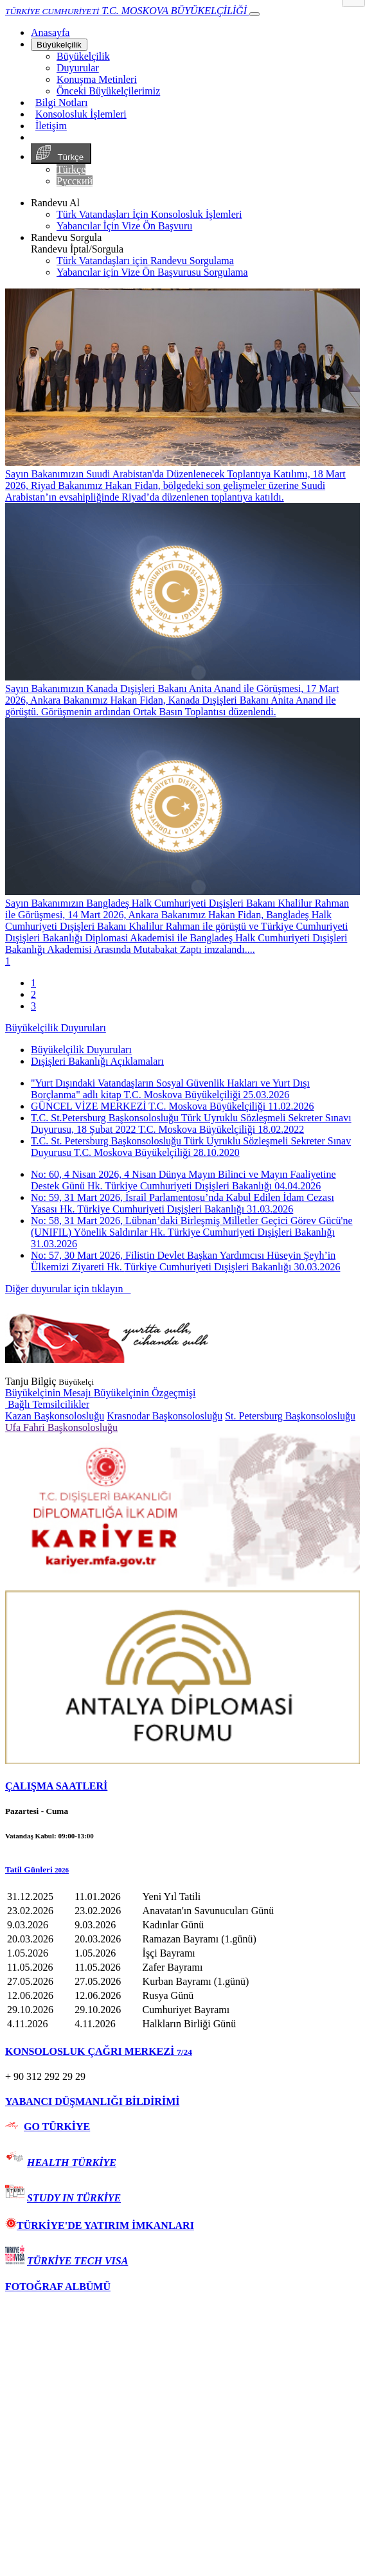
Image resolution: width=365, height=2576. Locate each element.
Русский (75, 180)
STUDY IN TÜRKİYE (74, 2197)
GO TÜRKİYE (57, 2126)
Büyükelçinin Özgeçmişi (145, 1392)
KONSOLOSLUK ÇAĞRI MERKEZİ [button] (98, 2051)
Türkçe (61, 153)
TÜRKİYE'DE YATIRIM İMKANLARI (99, 2225)
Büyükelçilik (59, 44)
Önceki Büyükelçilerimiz (108, 90)
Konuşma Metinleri (97, 79)
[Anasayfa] (50, 32)
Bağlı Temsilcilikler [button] (47, 1404)
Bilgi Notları (61, 102)
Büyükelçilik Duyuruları (55, 1027)
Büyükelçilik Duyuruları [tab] (81, 1049)
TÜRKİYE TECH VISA (77, 2260)
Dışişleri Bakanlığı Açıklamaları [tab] (97, 1061)
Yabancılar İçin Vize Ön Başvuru (124, 225)
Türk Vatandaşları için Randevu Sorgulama (145, 260)
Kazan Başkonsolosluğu (54, 1415)
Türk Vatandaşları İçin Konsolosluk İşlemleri (149, 214)
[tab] (182, 1786)
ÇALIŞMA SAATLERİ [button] (56, 1786)
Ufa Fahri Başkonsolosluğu (61, 1427)
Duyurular (78, 67)
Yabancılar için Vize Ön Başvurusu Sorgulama (152, 272)
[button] (182, 1870)
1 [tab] (33, 982)
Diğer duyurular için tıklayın (68, 1288)
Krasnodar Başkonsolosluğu (164, 1415)
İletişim (51, 125)
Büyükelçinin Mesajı (49, 1392)
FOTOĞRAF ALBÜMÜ (58, 2286)
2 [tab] (33, 994)
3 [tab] (33, 1005)
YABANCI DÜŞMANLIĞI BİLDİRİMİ (92, 2101)
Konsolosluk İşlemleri (81, 114)
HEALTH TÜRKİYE (71, 2162)
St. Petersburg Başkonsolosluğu (290, 1415)
